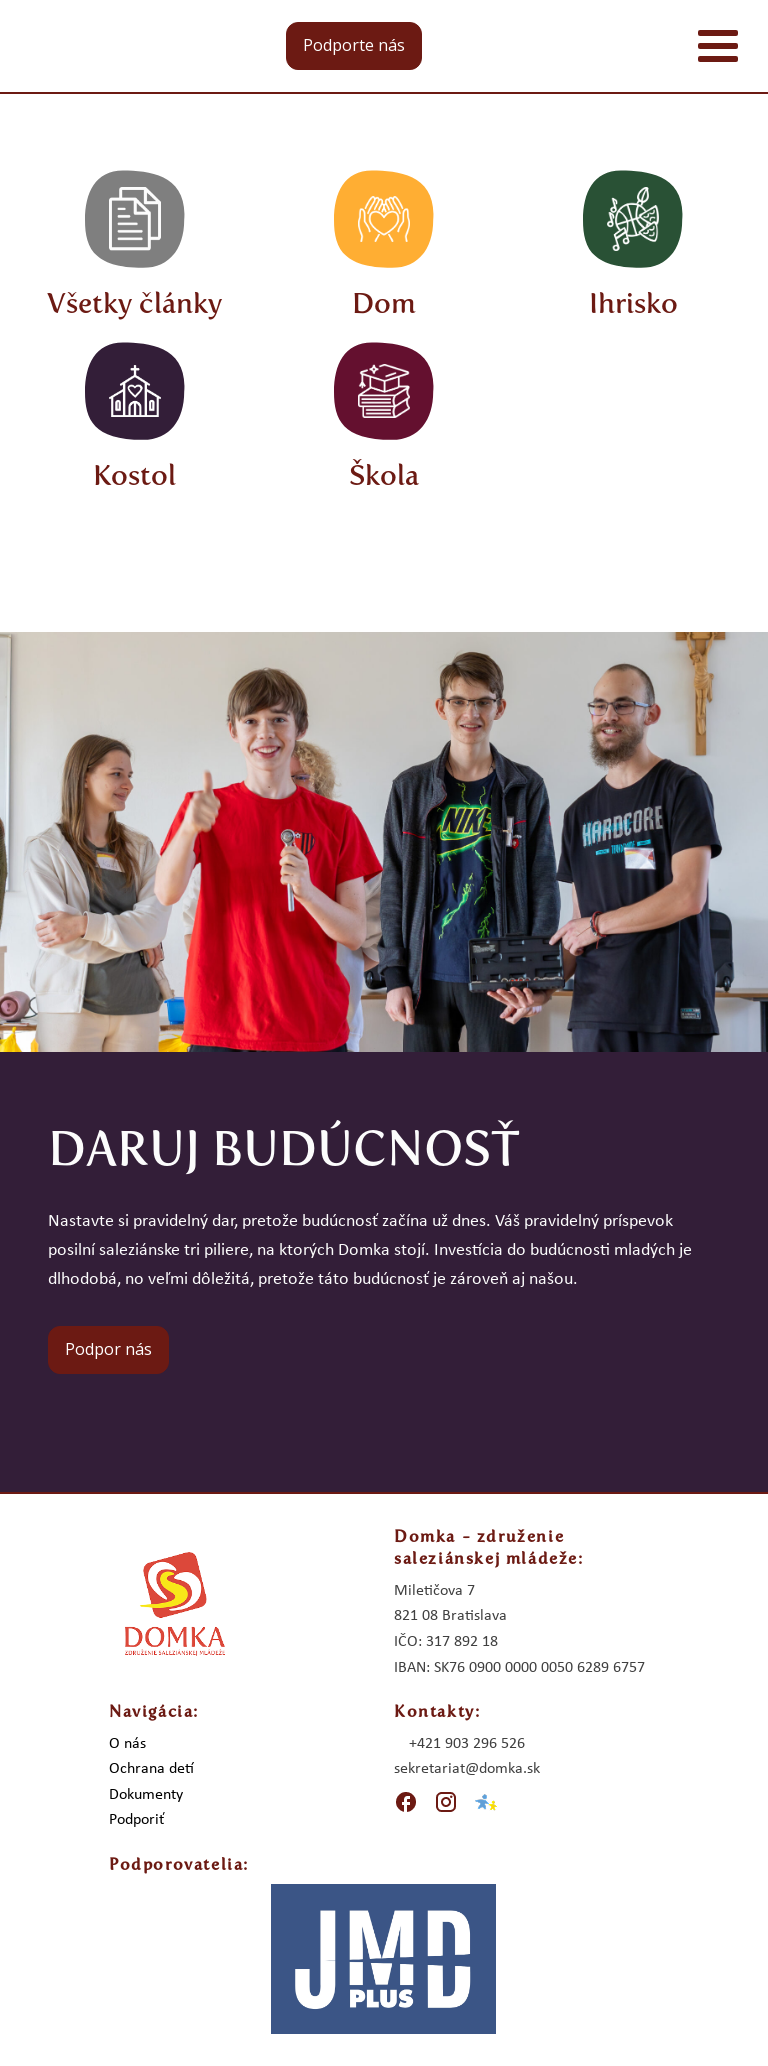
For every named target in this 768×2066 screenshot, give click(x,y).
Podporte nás (354, 45)
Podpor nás (108, 1349)
